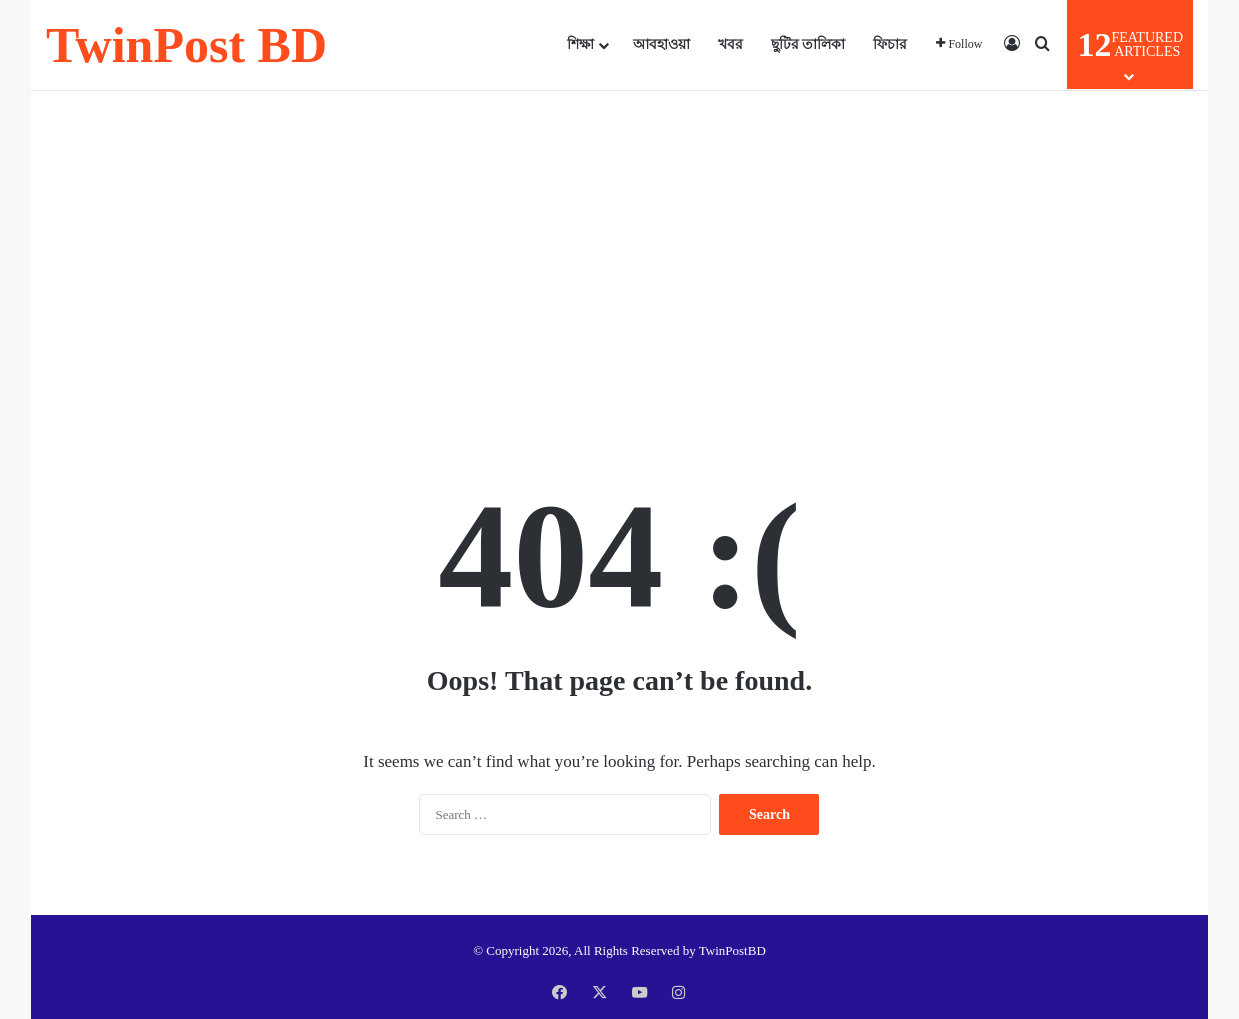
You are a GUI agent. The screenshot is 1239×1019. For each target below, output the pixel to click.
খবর (730, 44)
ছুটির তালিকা (808, 44)
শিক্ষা (580, 44)
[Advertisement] (619, 251)
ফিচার (890, 44)
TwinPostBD (732, 950)
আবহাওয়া (661, 44)
